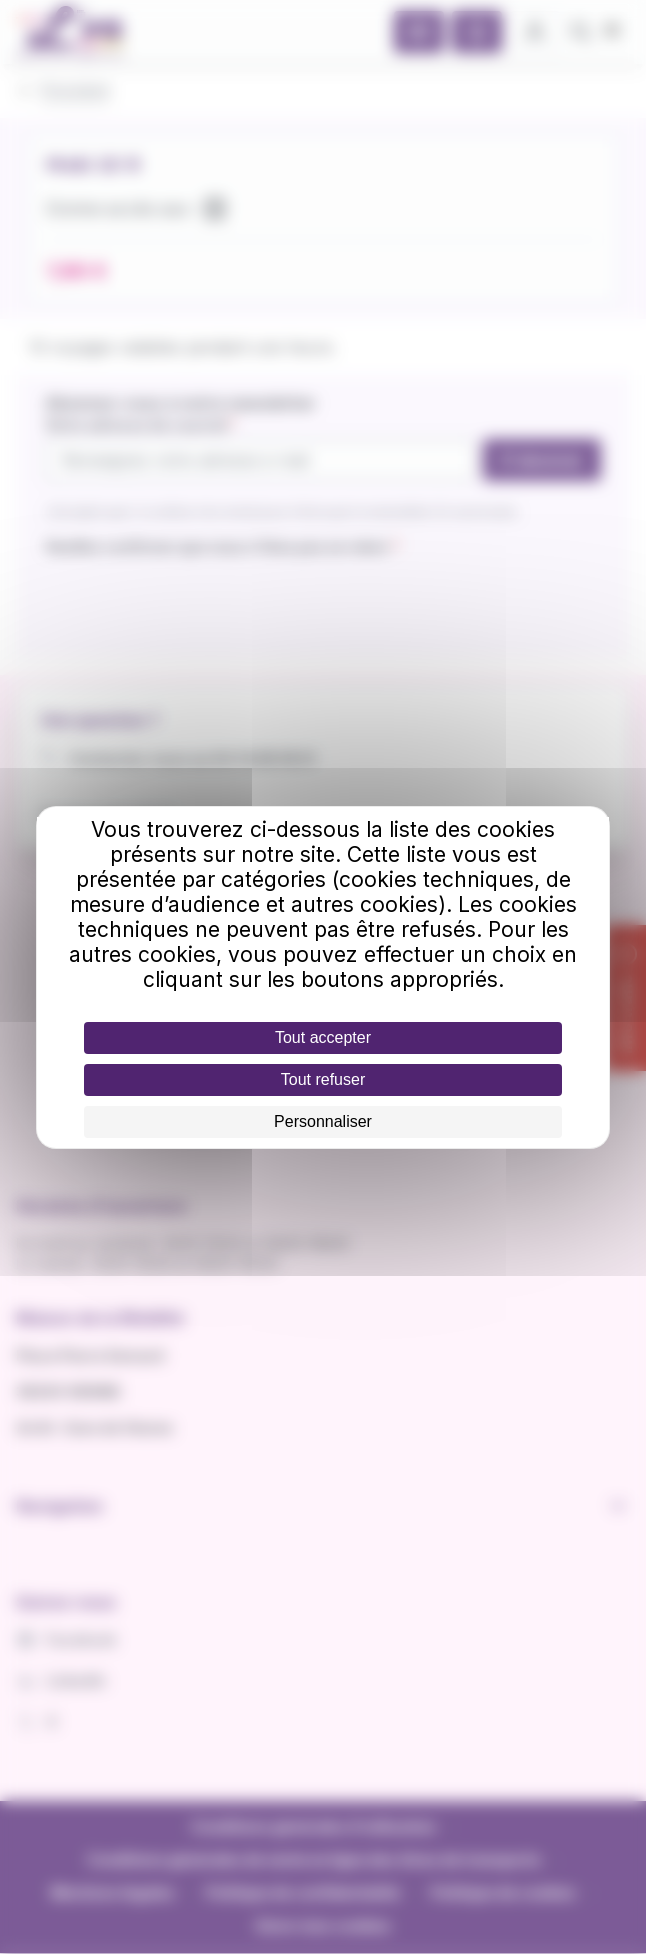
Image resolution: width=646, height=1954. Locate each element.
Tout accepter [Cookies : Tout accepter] (323, 1037)
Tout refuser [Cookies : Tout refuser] (323, 1079)
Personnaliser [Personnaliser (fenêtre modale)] (323, 1121)
